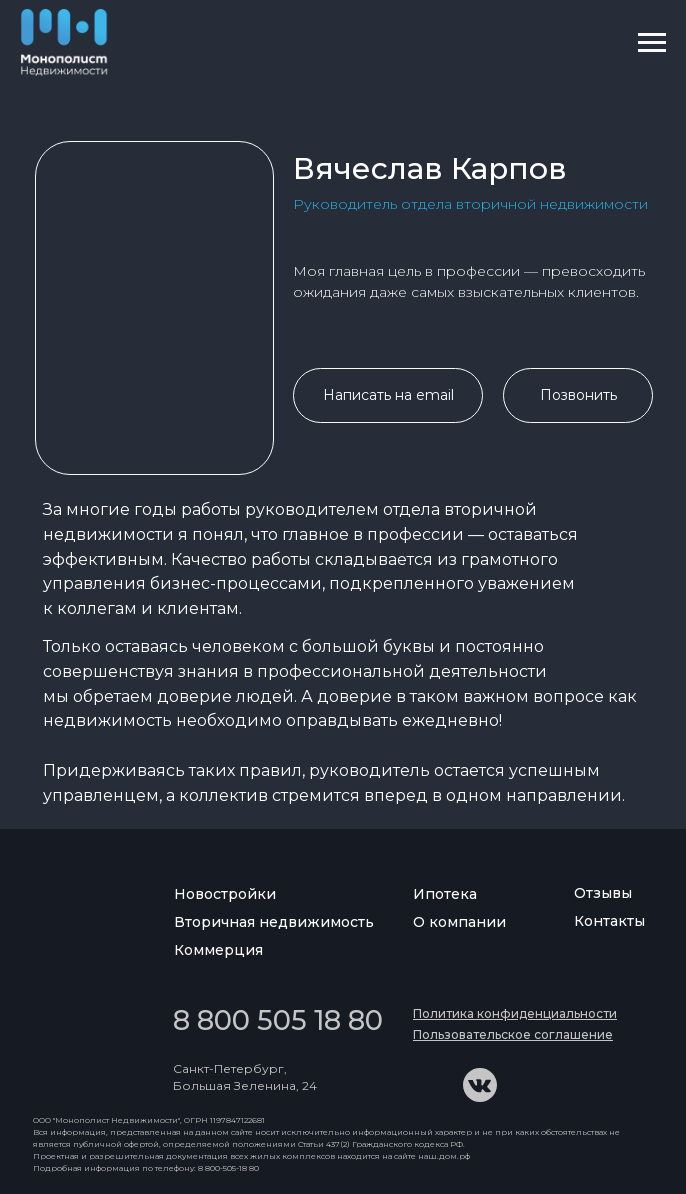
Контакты (609, 921)
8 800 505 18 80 (278, 1020)
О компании (459, 922)
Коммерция (218, 950)
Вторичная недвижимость (274, 922)
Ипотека (445, 894)
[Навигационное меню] (652, 43)
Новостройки (225, 894)
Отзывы (603, 893)
